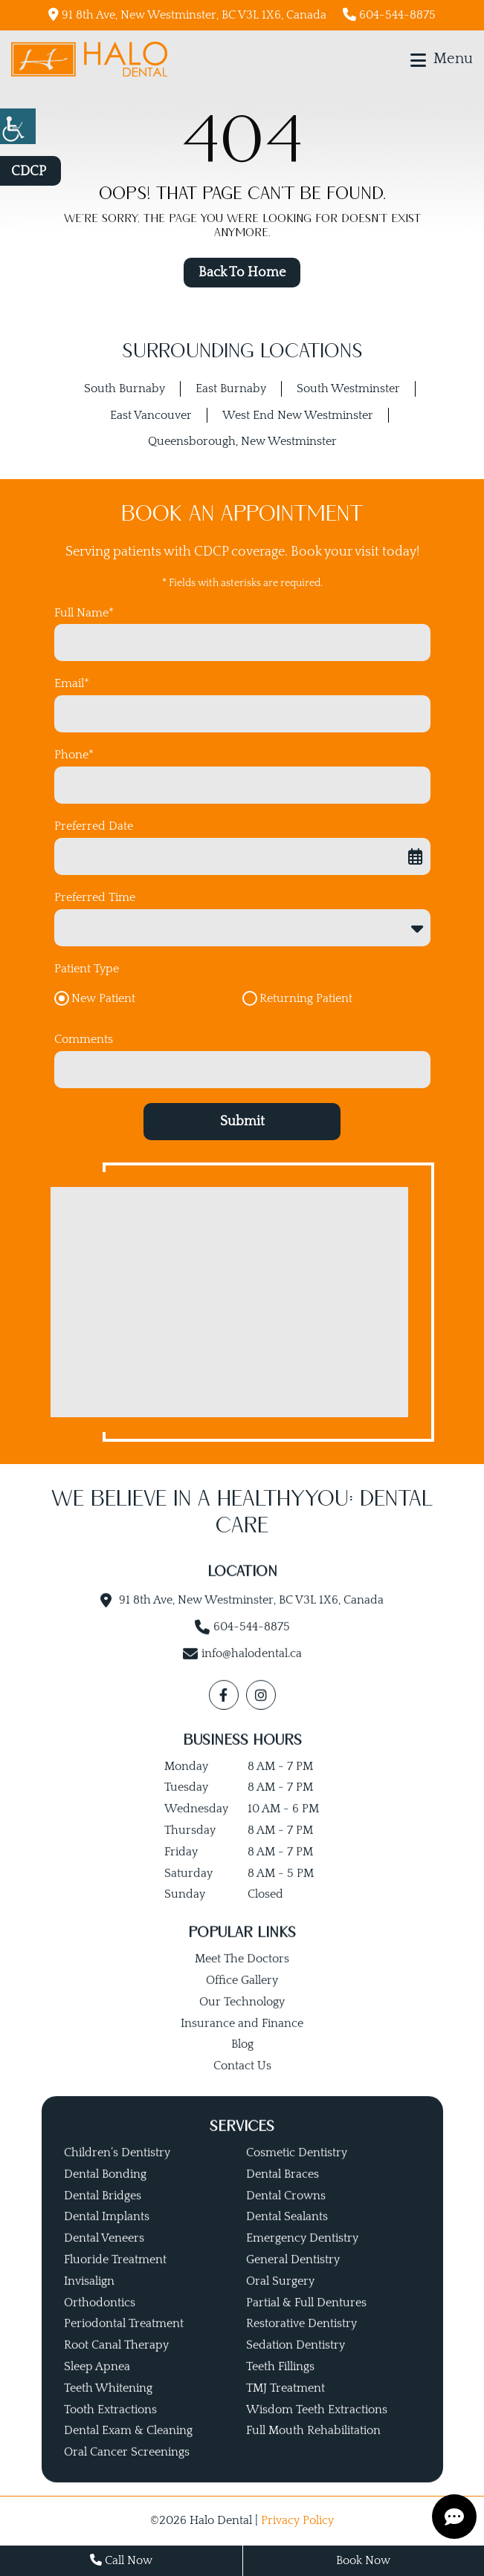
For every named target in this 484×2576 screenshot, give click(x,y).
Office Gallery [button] (242, 1999)
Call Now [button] (121, 2560)
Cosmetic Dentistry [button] (296, 2172)
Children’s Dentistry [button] (117, 2172)
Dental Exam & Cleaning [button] (128, 2449)
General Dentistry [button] (293, 2279)
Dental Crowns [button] (286, 2214)
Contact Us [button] (242, 2085)
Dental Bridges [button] (102, 2214)
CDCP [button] (28, 171)
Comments (83, 1039)
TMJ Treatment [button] (285, 2407)
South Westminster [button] (348, 388)
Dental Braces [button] (282, 2193)
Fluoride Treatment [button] (115, 2279)
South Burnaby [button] (124, 388)
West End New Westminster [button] (297, 415)
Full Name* (84, 612)
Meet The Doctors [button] (242, 1978)
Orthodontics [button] (99, 2321)
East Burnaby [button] (231, 388)
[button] (18, 126)
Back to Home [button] (242, 272)
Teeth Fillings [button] (280, 2386)
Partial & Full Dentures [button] (306, 2321)
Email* (71, 683)
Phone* (74, 754)
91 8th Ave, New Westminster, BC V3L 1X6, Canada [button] (187, 14)
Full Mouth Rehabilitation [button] (313, 2449)
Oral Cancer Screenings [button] (127, 2471)
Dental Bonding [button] (105, 2193)
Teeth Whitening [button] (108, 2407)
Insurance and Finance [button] (242, 2042)
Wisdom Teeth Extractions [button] (316, 2428)
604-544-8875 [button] (389, 14)
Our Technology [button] (242, 2021)
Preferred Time (94, 897)
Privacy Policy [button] (297, 2520)
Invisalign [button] (89, 2300)
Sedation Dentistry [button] (295, 2364)
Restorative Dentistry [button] (301, 2342)
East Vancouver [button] (151, 415)
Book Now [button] (363, 2560)
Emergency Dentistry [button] (302, 2257)
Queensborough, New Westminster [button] (242, 441)
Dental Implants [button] (106, 2235)
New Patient (103, 998)
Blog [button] (242, 2063)
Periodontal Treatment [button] (124, 2342)
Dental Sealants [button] (287, 2235)
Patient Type (86, 968)
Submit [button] (242, 1121)
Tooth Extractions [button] (110, 2428)
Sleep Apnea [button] (97, 2386)
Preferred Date (93, 826)
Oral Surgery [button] (280, 2300)
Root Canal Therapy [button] (116, 2364)
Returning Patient (305, 998)
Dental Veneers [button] (104, 2257)
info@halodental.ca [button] (251, 1672)
